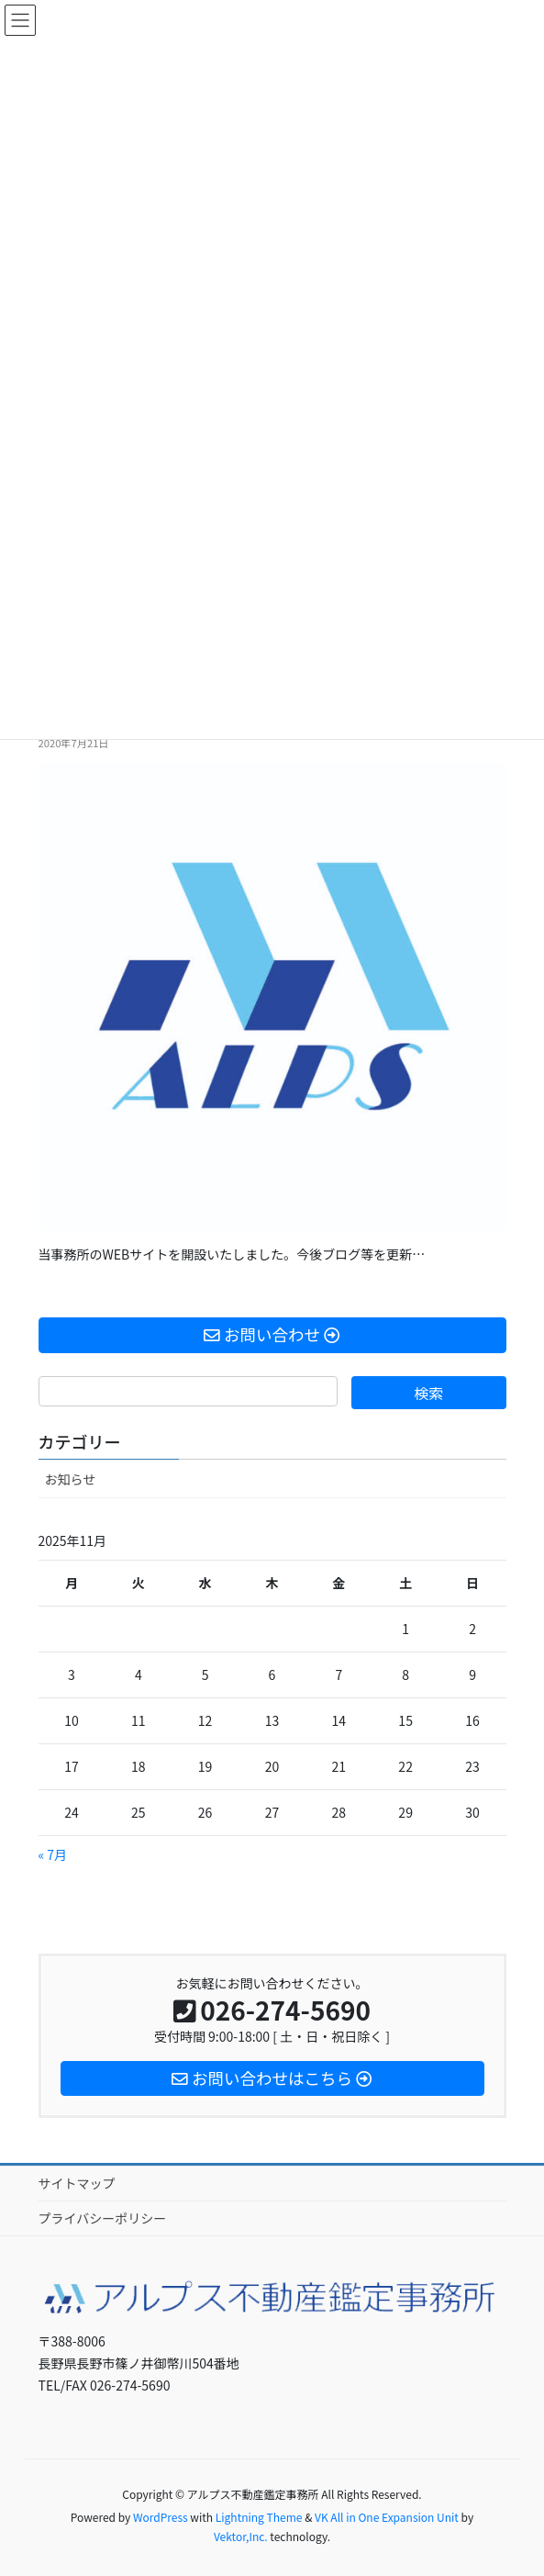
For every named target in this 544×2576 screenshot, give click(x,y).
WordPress (160, 2517)
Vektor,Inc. (241, 2536)
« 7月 (53, 1854)
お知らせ (70, 1479)
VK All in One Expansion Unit (387, 2517)
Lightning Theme (259, 2517)
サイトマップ (77, 2183)
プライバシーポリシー (103, 2218)
